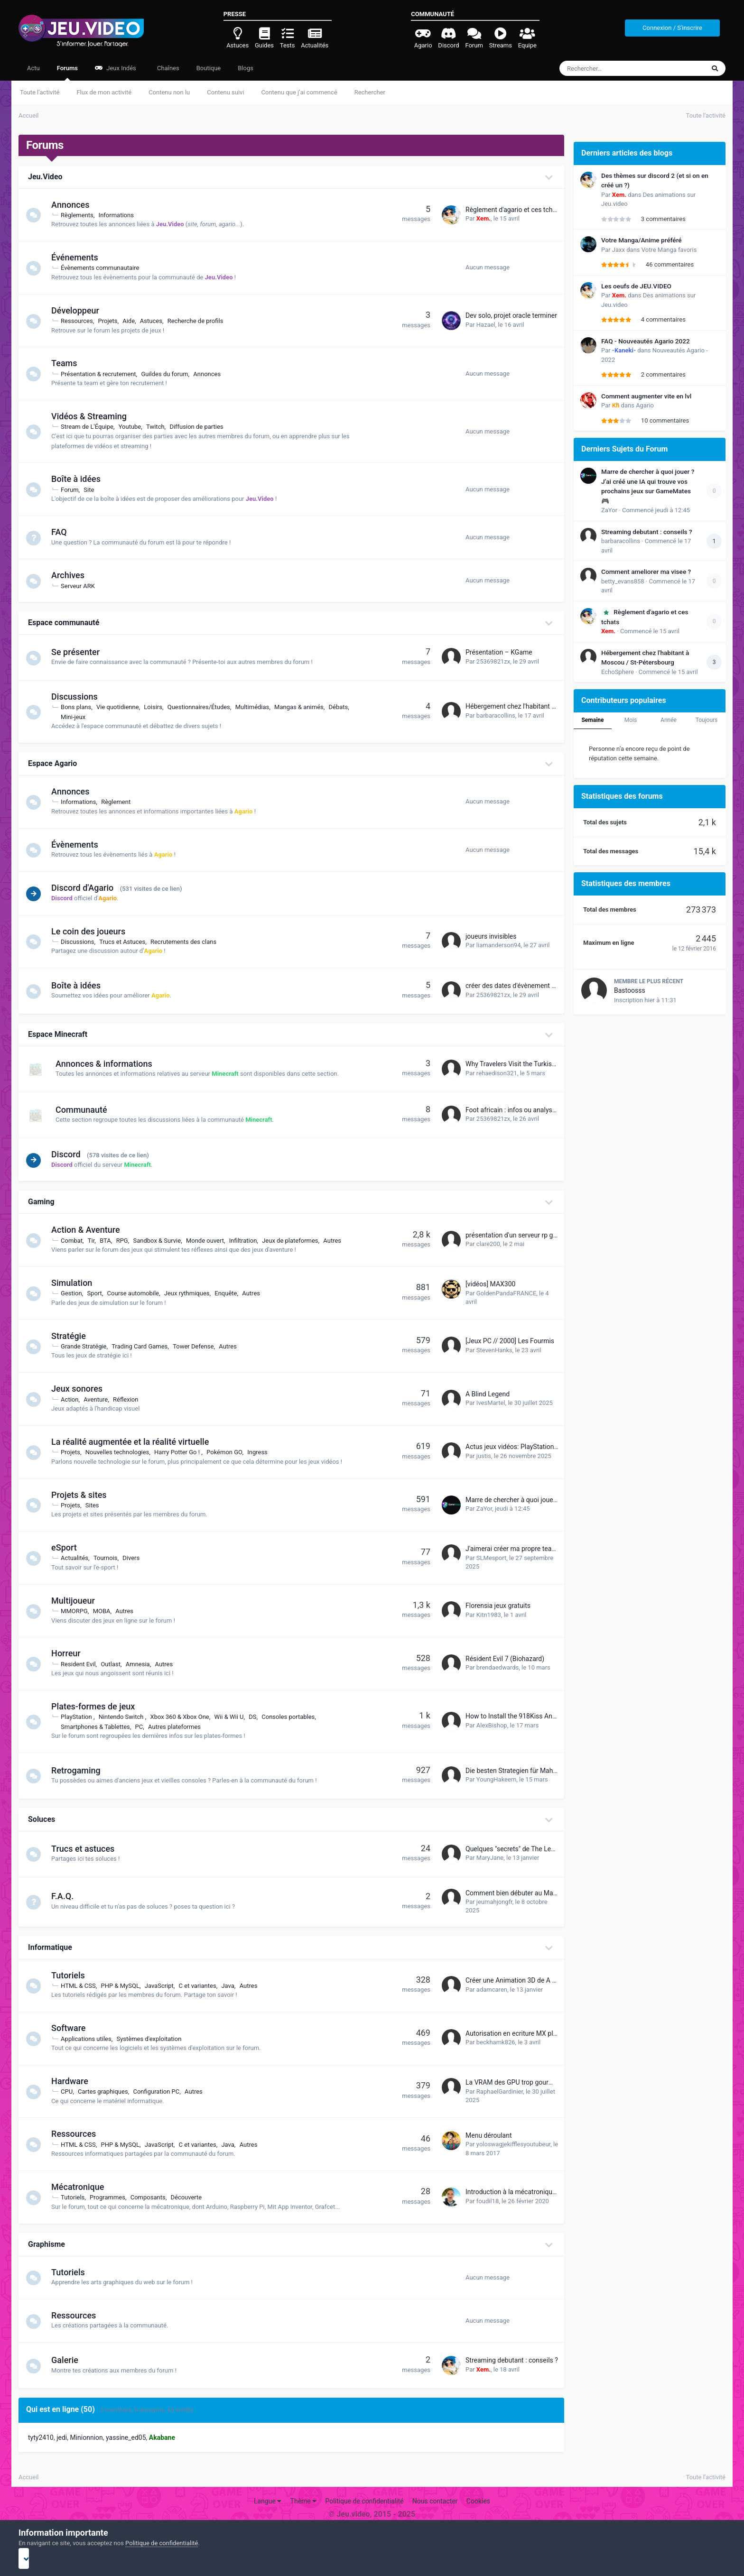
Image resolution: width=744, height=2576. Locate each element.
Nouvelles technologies (121, 1452)
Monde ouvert (209, 1240)
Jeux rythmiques (191, 1293)
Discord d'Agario (87, 888)
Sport (98, 1293)
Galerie (69, 2360)
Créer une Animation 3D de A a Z (513, 1980)
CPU (71, 2091)
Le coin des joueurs (93, 931)
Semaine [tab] (592, 720)
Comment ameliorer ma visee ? (646, 571)
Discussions (79, 697)
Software (73, 2028)
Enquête (230, 1293)
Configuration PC (160, 2091)
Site (93, 489)
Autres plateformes (178, 1726)
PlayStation (81, 1716)
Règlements (81, 215)
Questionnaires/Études (203, 707)
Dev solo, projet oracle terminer (511, 315)
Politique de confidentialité (364, 2501)
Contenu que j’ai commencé (299, 92)
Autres (336, 1240)
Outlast (115, 1664)
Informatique (50, 1947)
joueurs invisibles (491, 936)
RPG (126, 1240)
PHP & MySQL (124, 1985)
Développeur (79, 310)
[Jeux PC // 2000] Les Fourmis (509, 1341)
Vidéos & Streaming (93, 416)
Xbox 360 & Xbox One (183, 1716)
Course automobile (137, 1293)
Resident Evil (82, 1664)
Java (231, 1985)
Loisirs (157, 707)
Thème (303, 2501)
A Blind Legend (487, 1394)
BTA (109, 1240)
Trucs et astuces (87, 1849)
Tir (95, 1240)
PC (143, 1726)
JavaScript (163, 1985)
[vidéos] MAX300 (490, 1284)
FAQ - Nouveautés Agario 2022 (645, 341)
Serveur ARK (82, 586)
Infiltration (247, 1240)
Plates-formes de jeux (97, 1706)
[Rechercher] (606, 68)
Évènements (79, 844)
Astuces (155, 320)
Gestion (75, 1293)
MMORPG (78, 1611)
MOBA (106, 1611)
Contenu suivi (225, 92)
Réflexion (129, 1399)
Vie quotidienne (122, 707)
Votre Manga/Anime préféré (641, 240)
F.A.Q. (67, 1896)
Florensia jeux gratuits (497, 1605)
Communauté (81, 1110)
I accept (372, 2558)
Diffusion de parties (200, 426)
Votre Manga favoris (669, 249)
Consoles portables (292, 1716)
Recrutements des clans (188, 941)
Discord (70, 1154)
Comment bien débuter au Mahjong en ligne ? (532, 1893)
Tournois (110, 1557)
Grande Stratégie (88, 1346)
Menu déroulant (488, 2135)
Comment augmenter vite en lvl (646, 396)
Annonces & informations (104, 1064)
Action (74, 1399)
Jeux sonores (81, 1389)
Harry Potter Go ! (181, 1452)
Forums (67, 73)
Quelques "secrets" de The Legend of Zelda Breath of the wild (555, 1849)
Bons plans (80, 707)
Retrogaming (80, 1770)
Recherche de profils (200, 320)
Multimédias (257, 707)
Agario (645, 405)
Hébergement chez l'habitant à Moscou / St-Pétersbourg (548, 706)
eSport (68, 1547)
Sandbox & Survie (161, 1240)
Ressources (81, 320)
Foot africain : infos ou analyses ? (514, 1110)
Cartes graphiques (107, 2091)
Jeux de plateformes (294, 1240)
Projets (111, 320)
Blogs (245, 68)
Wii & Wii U (233, 1716)
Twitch (159, 426)
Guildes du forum (168, 374)
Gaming (41, 1201)
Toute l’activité (39, 92)
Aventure (100, 1399)
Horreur (70, 1653)
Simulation (76, 1283)
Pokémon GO (228, 1452)
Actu (33, 68)
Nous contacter (435, 2501)
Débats (342, 707)
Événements (79, 257)
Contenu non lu (169, 92)
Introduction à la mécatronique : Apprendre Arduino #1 (545, 2192)
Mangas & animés (303, 707)
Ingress (261, 1452)
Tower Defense (197, 1346)
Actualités (79, 1557)
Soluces (41, 1819)
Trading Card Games (144, 1346)
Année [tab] (668, 720)
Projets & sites (83, 1495)
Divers (135, 1557)
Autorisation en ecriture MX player (515, 2033)
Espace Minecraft (57, 1034)
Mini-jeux (77, 716)
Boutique (208, 68)
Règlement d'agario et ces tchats (513, 209)
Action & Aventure (90, 1230)
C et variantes (202, 1985)
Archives (72, 575)
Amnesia (142, 1664)
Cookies (478, 2501)
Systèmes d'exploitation (153, 2038)
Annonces (74, 205)
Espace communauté (63, 622)
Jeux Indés (115, 68)
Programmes (112, 2197)
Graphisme (46, 2244)
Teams (68, 363)
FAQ (63, 532)
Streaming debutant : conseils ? (511, 2360)
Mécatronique (82, 2187)
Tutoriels (72, 1975)
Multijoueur (77, 1601)
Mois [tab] (630, 720)
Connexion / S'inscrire (672, 27)
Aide (133, 320)
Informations (120, 215)
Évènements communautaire (104, 267)
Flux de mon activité (103, 92)
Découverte (190, 2197)
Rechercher (369, 92)
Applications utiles (90, 2038)
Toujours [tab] (707, 720)
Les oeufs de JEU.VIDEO (636, 286)
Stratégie (73, 1336)
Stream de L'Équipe (91, 426)
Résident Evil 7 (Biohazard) (504, 1658)
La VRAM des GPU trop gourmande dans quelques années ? (553, 2082)
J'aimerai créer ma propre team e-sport (522, 1548)
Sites (96, 1505)
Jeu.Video (45, 176)
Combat (76, 1240)
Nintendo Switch (126, 1716)
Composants (152, 2197)
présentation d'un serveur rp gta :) (514, 1235)
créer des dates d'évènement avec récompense (534, 985)
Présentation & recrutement (102, 374)
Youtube (134, 426)
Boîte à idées (80, 479)
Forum (74, 489)
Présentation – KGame (498, 652)
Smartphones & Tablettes (99, 1726)
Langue (267, 2501)
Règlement (120, 801)
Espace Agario (52, 763)
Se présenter (80, 652)
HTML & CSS (82, 1985)
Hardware (74, 2081)
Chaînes (167, 68)
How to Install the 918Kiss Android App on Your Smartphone (554, 1716)
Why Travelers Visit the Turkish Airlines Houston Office (545, 1064)
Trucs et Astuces (126, 941)
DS (256, 1716)
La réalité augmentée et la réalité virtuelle (134, 1442)
